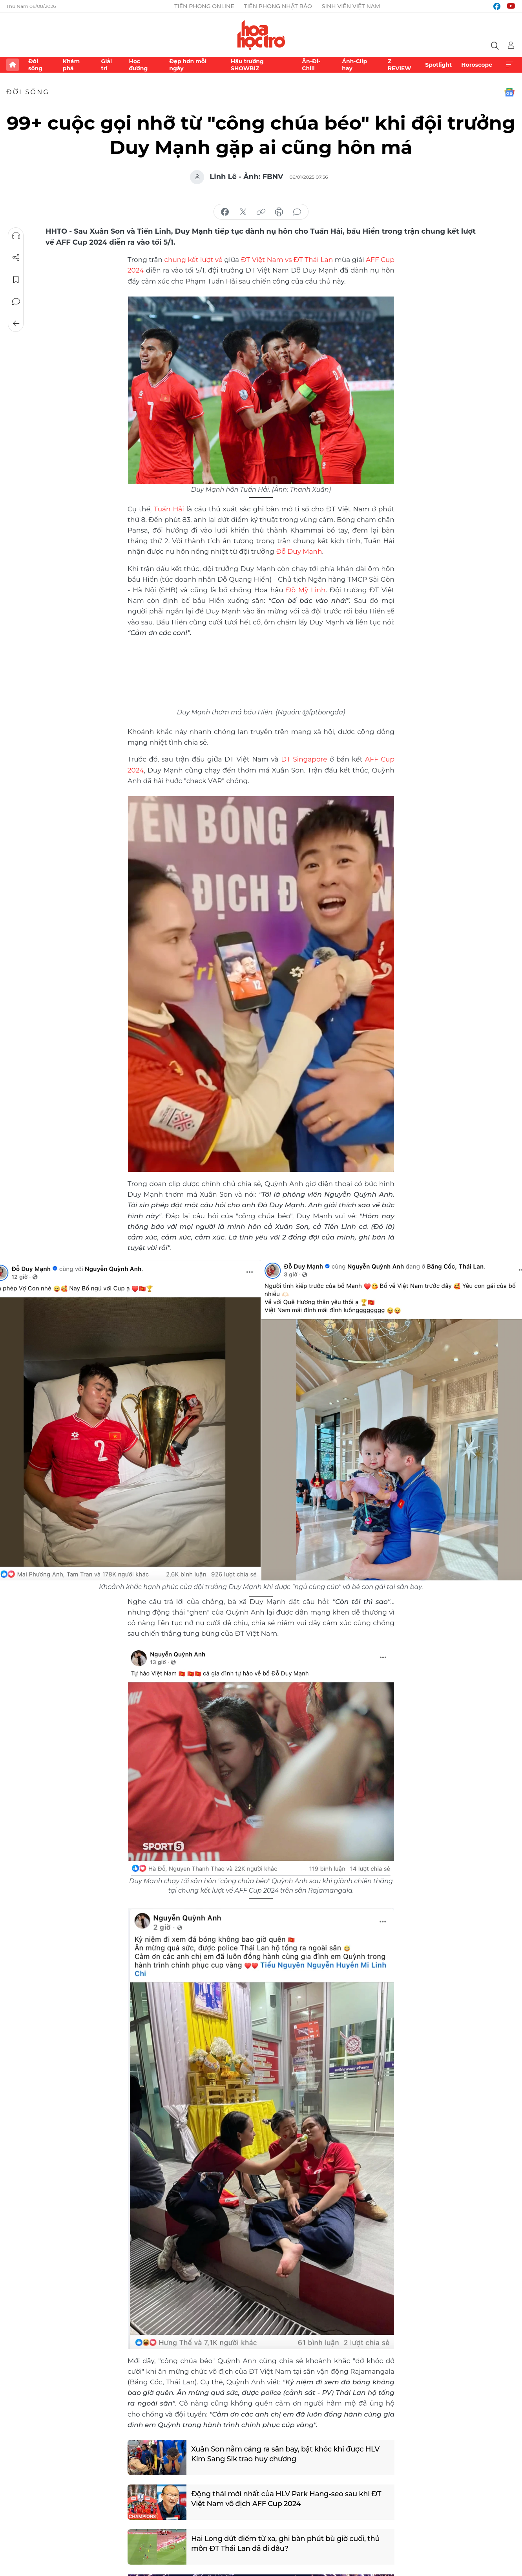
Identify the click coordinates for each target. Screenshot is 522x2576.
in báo (279, 212)
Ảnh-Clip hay (354, 65)
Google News (509, 92)
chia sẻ (225, 212)
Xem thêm (509, 65)
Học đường (138, 65)
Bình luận (16, 301)
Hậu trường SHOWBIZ (247, 65)
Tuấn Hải (169, 509)
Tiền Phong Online (204, 6)
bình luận (297, 212)
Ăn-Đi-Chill (311, 65)
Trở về (16, 323)
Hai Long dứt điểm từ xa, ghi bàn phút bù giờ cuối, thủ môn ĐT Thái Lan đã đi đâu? (285, 2543)
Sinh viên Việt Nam (351, 6)
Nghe (16, 235)
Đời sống (35, 65)
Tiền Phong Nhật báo (278, 6)
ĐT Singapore (304, 759)
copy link (261, 212)
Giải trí (106, 65)
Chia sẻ (16, 257)
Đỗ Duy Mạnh (299, 551)
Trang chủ (12, 65)
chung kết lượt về (193, 260)
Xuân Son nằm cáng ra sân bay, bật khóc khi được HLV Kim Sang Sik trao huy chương (285, 2454)
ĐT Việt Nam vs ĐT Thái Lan (287, 260)
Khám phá (71, 65)
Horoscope (476, 64)
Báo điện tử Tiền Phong (261, 35)
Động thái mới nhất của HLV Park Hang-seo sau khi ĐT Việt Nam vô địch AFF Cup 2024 (286, 2499)
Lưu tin (16, 279)
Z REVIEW (399, 65)
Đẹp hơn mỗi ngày (187, 65)
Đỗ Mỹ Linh (305, 590)
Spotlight (438, 64)
